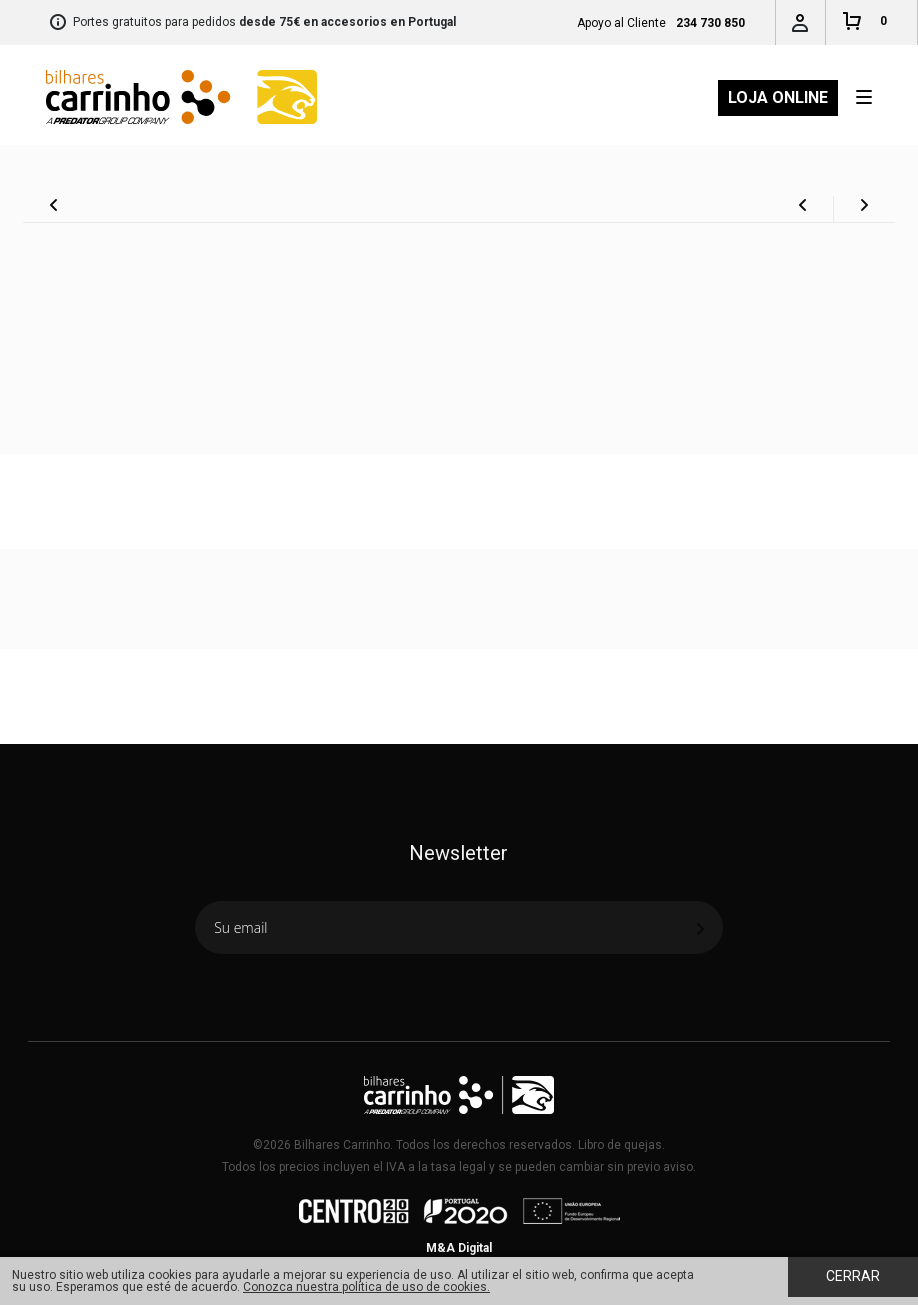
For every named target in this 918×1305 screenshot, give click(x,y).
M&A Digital (459, 1248)
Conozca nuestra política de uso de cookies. (366, 1287)
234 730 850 (710, 23)
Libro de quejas (620, 1145)
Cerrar (853, 1276)
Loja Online (778, 97)
